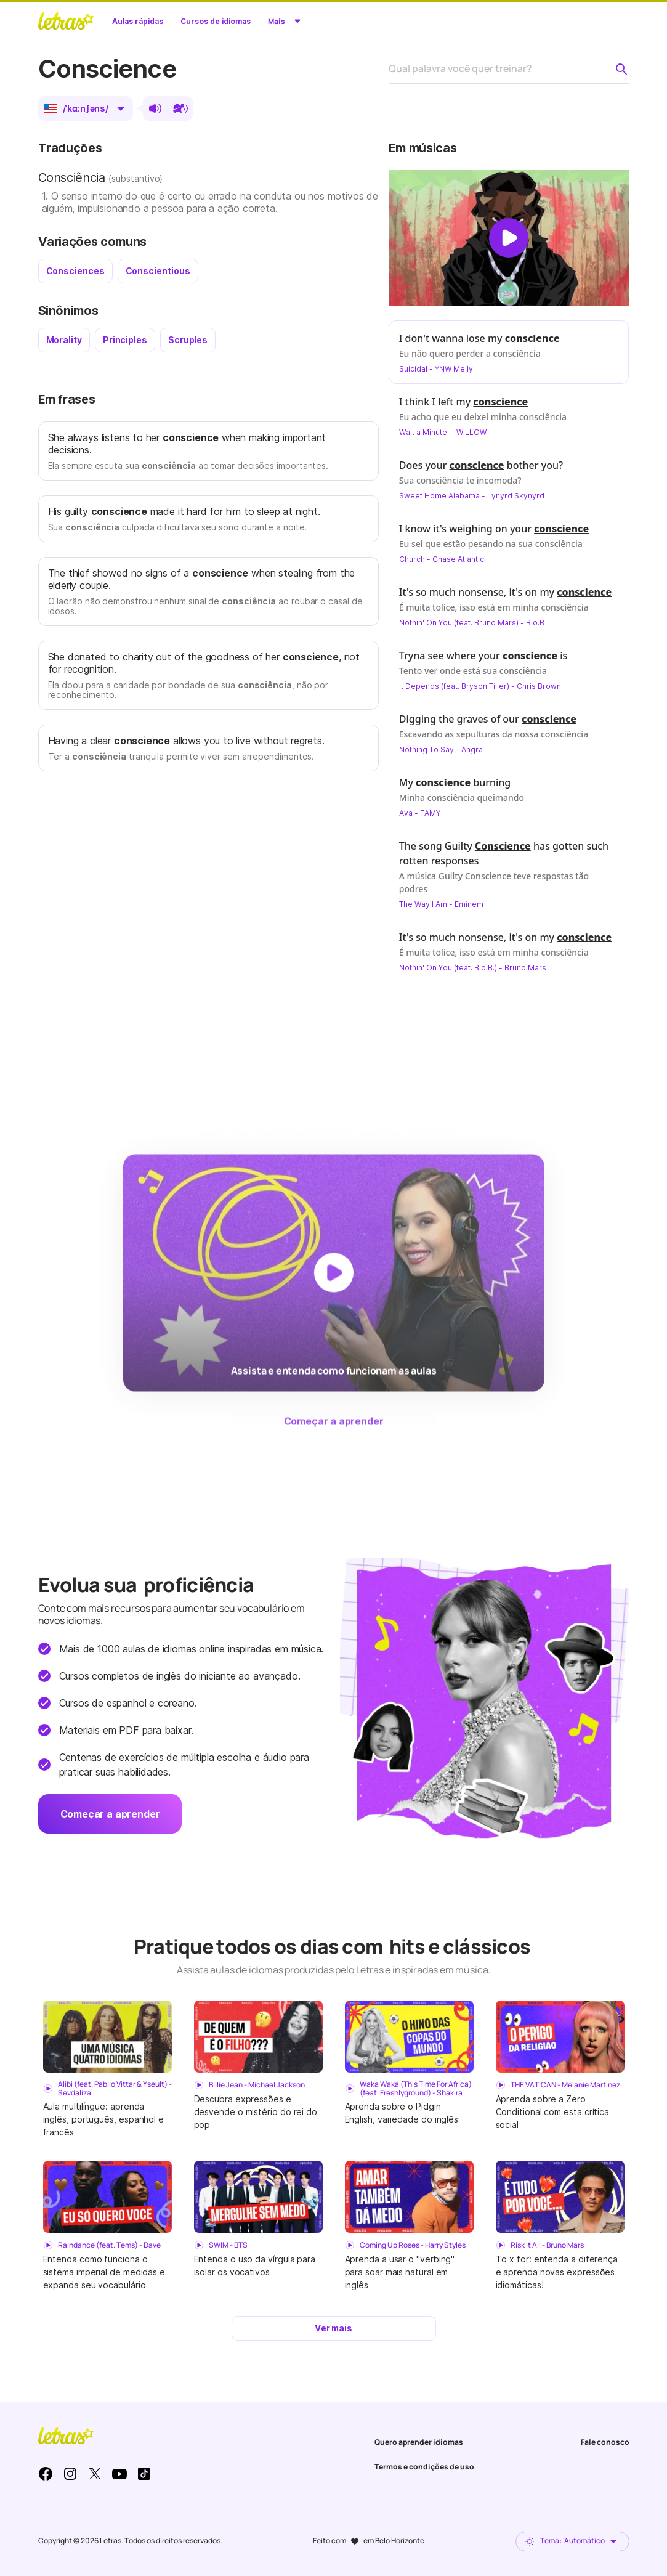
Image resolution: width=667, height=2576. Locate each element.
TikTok (144, 2473)
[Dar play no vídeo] (508, 238)
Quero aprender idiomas (418, 2442)
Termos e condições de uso (424, 2466)
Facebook (45, 2473)
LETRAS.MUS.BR (66, 21)
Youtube (119, 2473)
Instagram (70, 2473)
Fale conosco (605, 2442)
